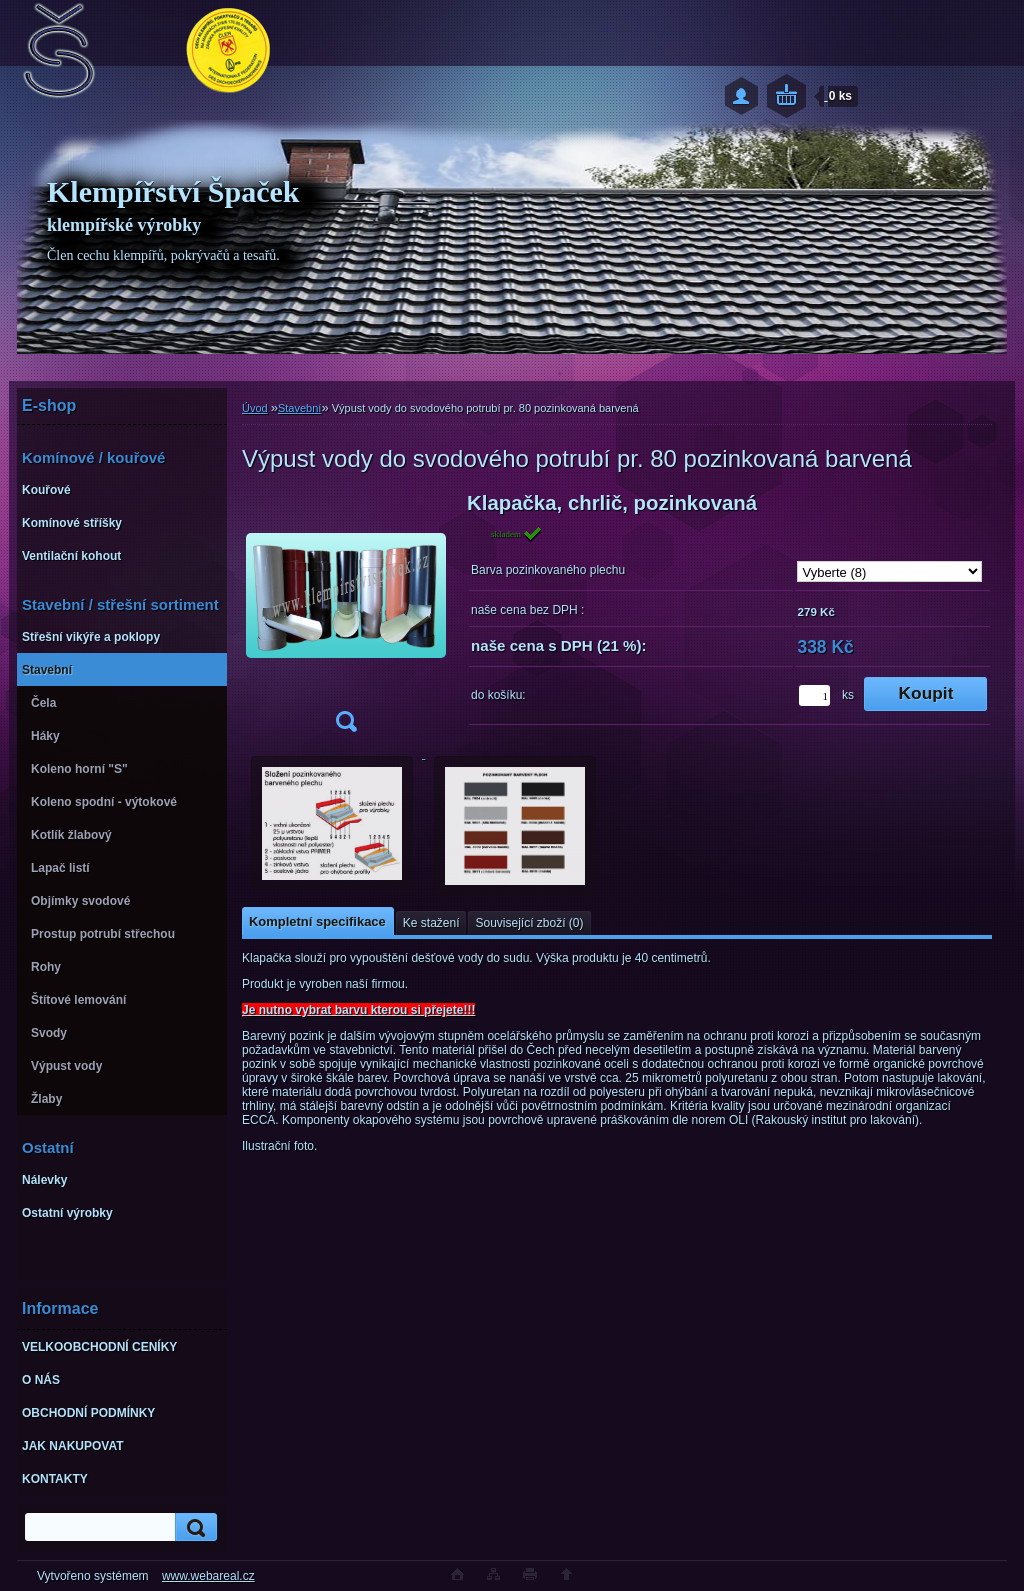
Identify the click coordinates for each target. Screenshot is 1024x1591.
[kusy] (814, 695)
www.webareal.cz (208, 1576)
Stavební (299, 408)
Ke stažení (431, 923)
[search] (193, 1527)
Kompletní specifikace (317, 921)
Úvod (255, 408)
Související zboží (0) (529, 923)
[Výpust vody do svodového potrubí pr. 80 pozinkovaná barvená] (346, 618)
